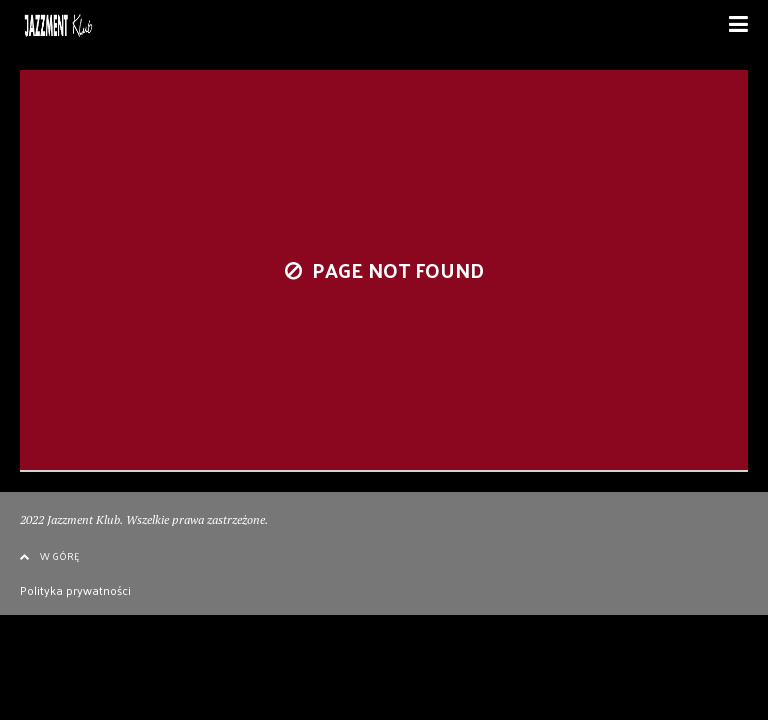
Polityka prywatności (75, 590)
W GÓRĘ (49, 556)
